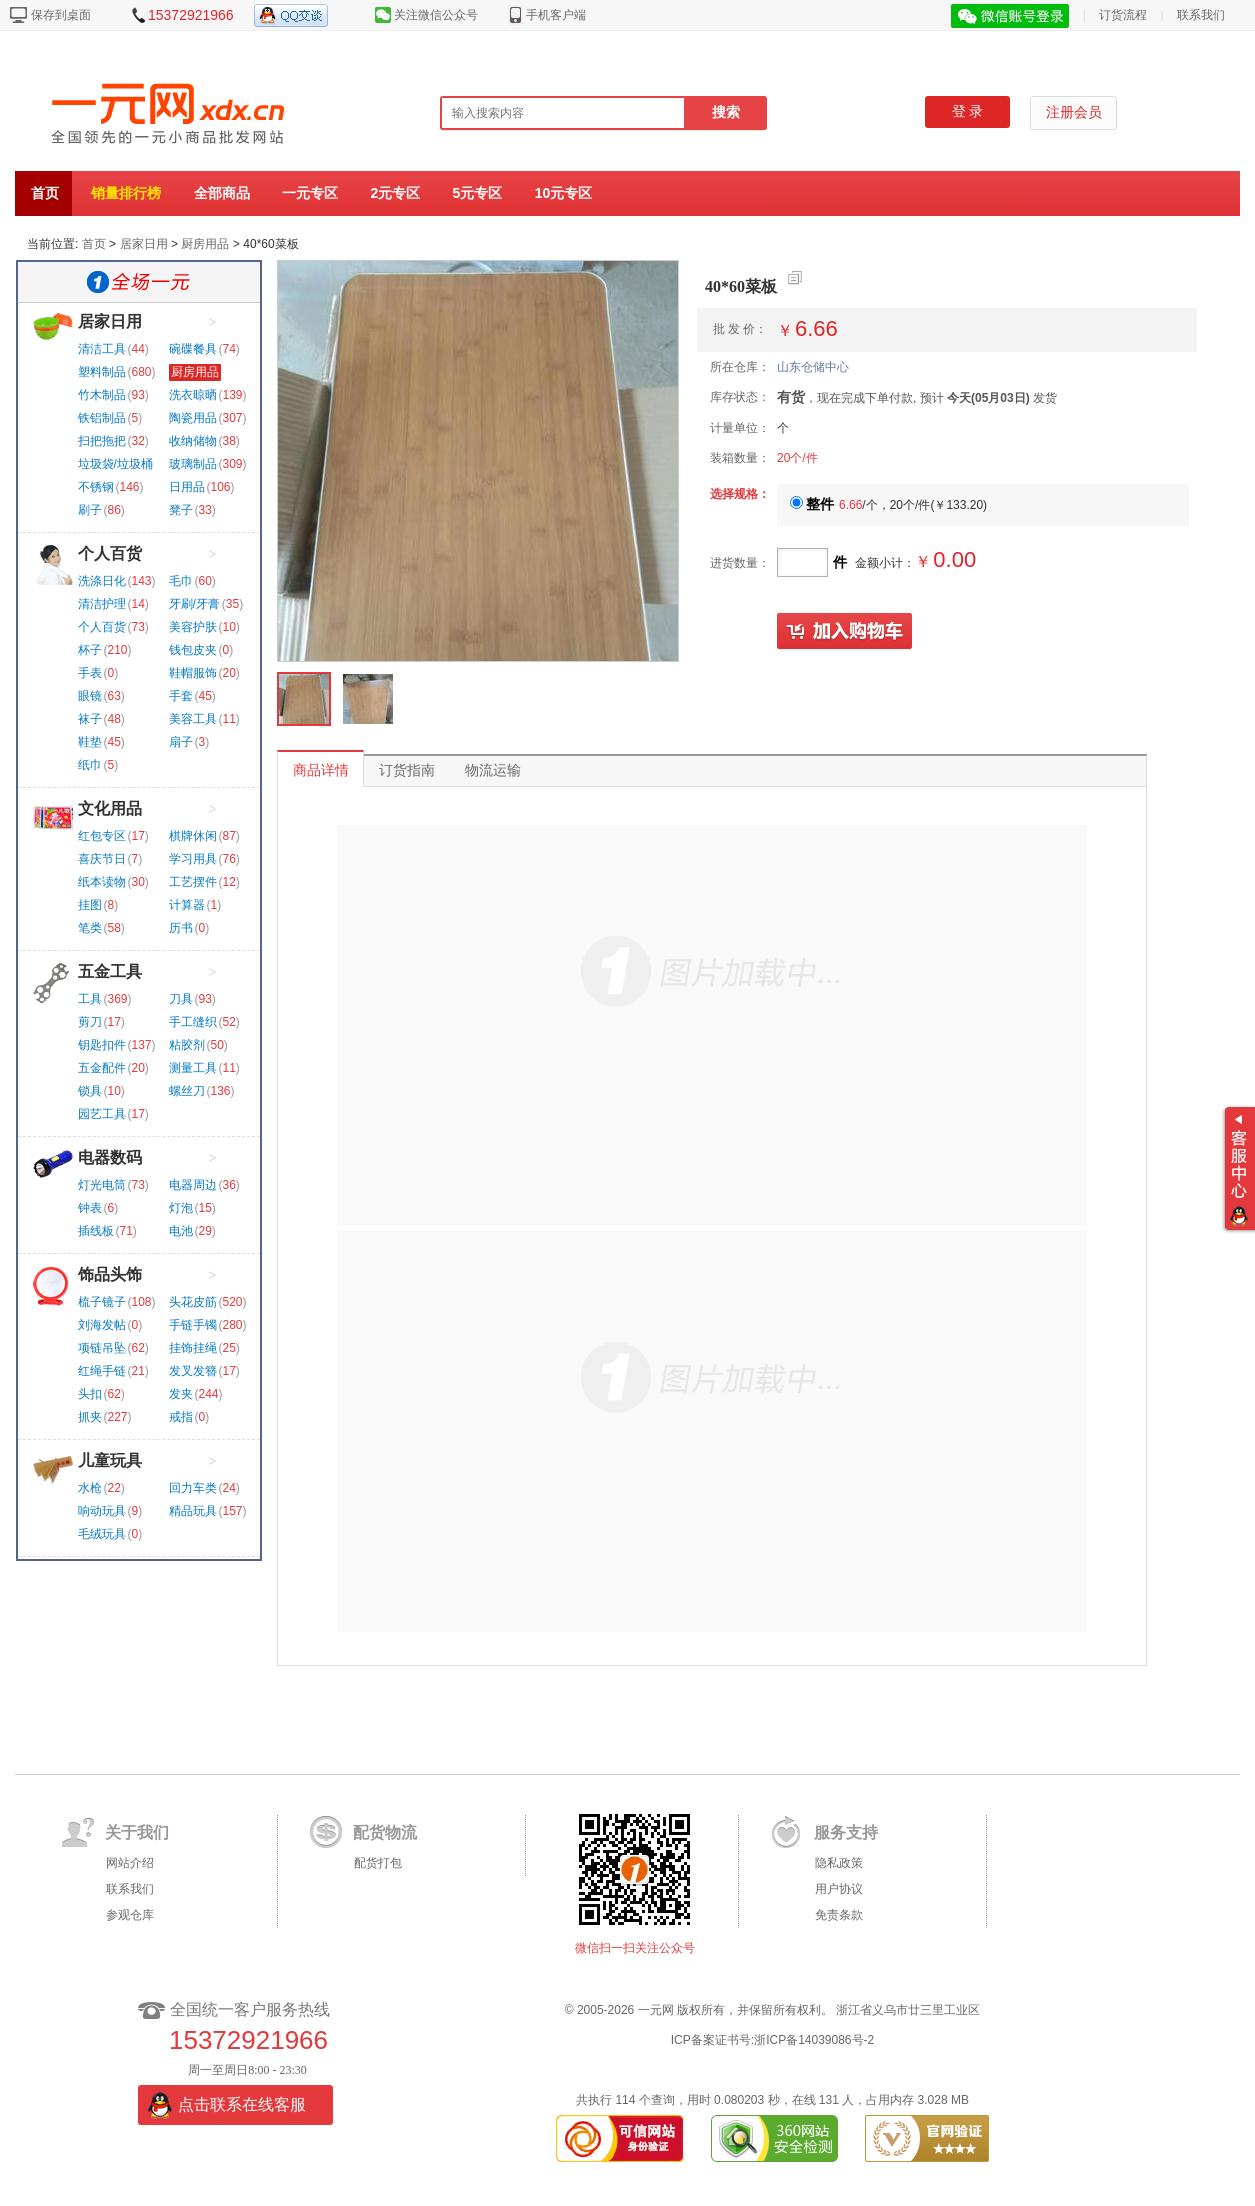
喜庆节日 (102, 859)
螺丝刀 (187, 1091)
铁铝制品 (102, 418)
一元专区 (310, 193)
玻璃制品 (193, 464)
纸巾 (90, 765)
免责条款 (839, 1915)
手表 (90, 673)
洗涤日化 (102, 581)
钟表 (90, 1208)
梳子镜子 (102, 1302)
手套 (181, 696)
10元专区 (564, 193)
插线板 (96, 1231)
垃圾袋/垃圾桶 (115, 464)
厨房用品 (205, 244)
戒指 (181, 1417)
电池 (181, 1231)
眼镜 (90, 696)
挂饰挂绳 (193, 1348)
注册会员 (1074, 112)
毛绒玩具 (102, 1534)
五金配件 (102, 1068)
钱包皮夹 (193, 650)
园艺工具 (102, 1114)
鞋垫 (90, 742)
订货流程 (1123, 15)
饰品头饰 (110, 1274)
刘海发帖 (102, 1325)
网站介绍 (130, 1863)
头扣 (90, 1394)
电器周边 (193, 1185)
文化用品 (110, 808)
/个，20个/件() (888, 505)
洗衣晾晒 (193, 395)
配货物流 (385, 1832)
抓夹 (90, 1417)
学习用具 (193, 859)
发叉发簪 (193, 1371)
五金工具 (110, 971)
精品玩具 (193, 1511)
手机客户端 (556, 15)
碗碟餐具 (193, 349)
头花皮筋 (193, 1302)
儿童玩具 (110, 1460)
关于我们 (137, 1832)
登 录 (968, 111)
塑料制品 (102, 372)
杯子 (90, 650)
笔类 (90, 928)
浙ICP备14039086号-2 (814, 2040)
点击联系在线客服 (242, 2104)
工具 (90, 999)
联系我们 (1201, 15)
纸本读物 (102, 882)
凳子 (181, 510)
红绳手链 (102, 1371)
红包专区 (102, 836)
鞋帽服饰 (193, 673)
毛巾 (181, 581)
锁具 (90, 1091)
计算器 (187, 905)
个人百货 (110, 553)
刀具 (181, 999)
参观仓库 (130, 1915)
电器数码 (110, 1157)
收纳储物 (193, 441)
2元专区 (395, 193)
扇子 (181, 742)
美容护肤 (193, 627)
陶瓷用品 (193, 418)
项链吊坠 (102, 1348)
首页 (45, 193)
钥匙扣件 (102, 1045)
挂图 (90, 905)
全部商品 (222, 193)
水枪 (90, 1488)
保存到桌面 (61, 15)
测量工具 (193, 1068)
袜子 (90, 719)
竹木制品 (102, 395)
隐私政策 (839, 1863)
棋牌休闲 (193, 836)
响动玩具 (102, 1511)
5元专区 (478, 193)
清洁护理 (102, 604)
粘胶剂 (187, 1045)
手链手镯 (193, 1325)
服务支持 (846, 1832)
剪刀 (90, 1022)
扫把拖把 (102, 441)
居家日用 (144, 244)
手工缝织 (193, 1022)
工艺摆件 (193, 882)
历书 (181, 928)
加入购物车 (845, 632)
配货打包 (378, 1863)
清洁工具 (102, 349)
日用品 (187, 487)
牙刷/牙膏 (194, 604)
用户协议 (839, 1889)
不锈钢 (96, 487)
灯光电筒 (102, 1185)
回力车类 (193, 1488)
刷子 (90, 510)
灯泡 (181, 1208)
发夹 (181, 1394)
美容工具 (193, 719)
